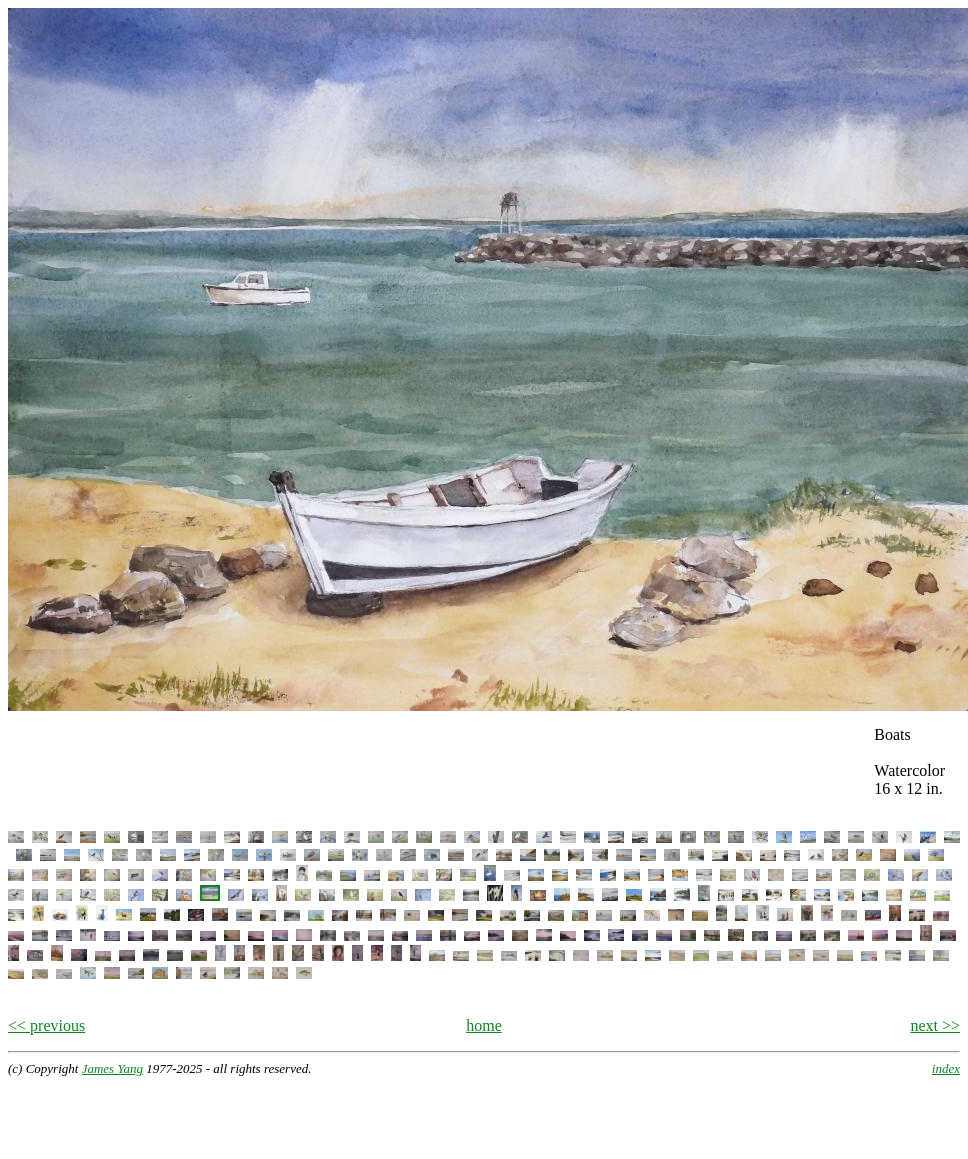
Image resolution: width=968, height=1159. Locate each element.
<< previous (46, 1025)
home (484, 1025)
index (946, 1068)
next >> (935, 1025)
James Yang (112, 1068)
